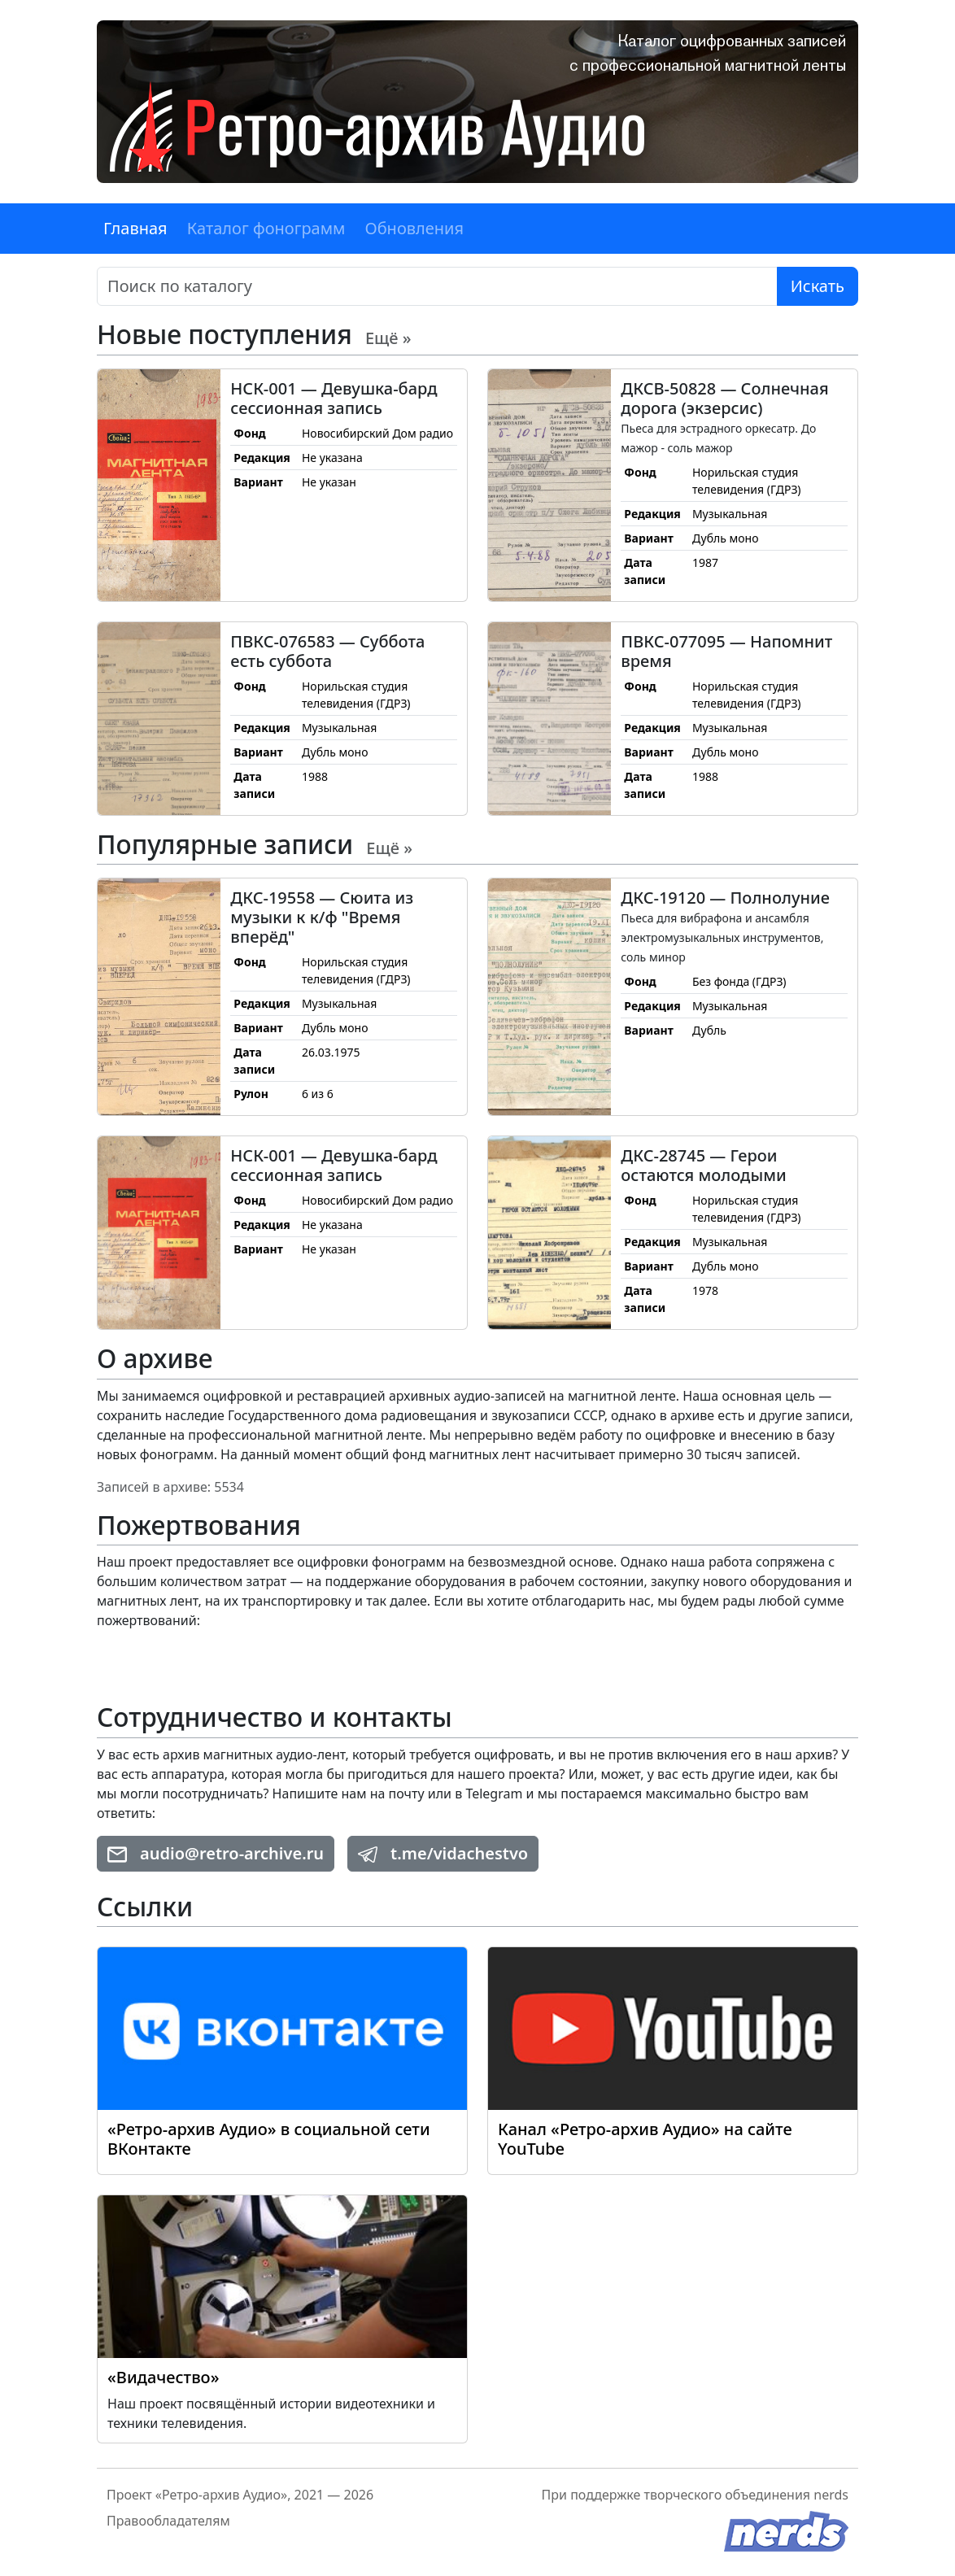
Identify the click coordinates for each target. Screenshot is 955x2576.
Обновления (414, 228)
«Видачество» (163, 2377)
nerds (830, 2495)
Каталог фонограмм (266, 228)
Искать (817, 286)
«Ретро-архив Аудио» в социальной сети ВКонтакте (268, 2139)
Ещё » (388, 338)
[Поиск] (437, 286)
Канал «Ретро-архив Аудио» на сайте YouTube (645, 2139)
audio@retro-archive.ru (215, 1853)
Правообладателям (168, 2521)
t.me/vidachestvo (443, 1853)
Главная (135, 228)
